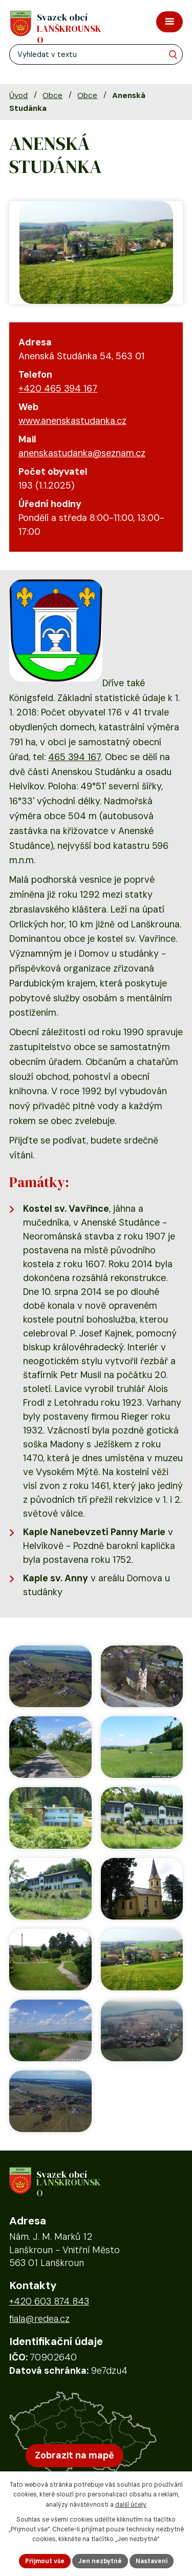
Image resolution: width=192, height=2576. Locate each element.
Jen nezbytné (100, 2561)
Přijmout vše (45, 2561)
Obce (52, 95)
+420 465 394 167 (57, 388)
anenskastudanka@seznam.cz (81, 453)
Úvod (18, 95)
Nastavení (151, 2561)
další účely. (131, 2505)
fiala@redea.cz (39, 2319)
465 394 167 (74, 757)
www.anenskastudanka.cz (72, 421)
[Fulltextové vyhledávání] (96, 54)
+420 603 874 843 (49, 2301)
